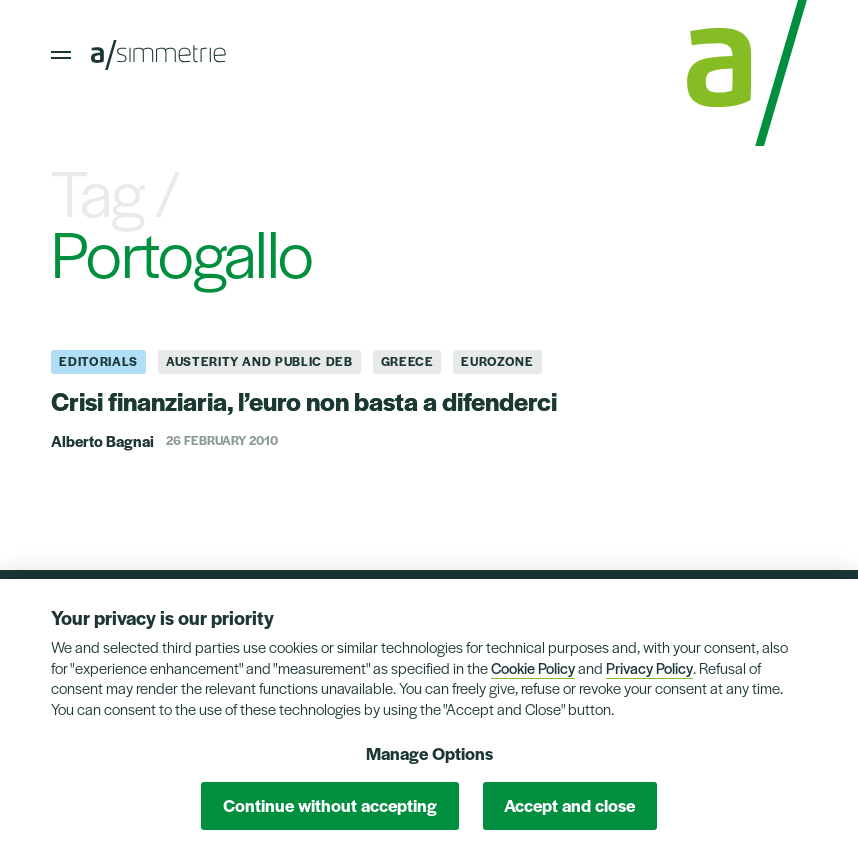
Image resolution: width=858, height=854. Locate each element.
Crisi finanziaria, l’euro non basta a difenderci (304, 400)
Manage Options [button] (429, 753)
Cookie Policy (533, 667)
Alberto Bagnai (102, 440)
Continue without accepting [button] (330, 805)
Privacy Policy (649, 667)
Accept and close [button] (569, 805)
